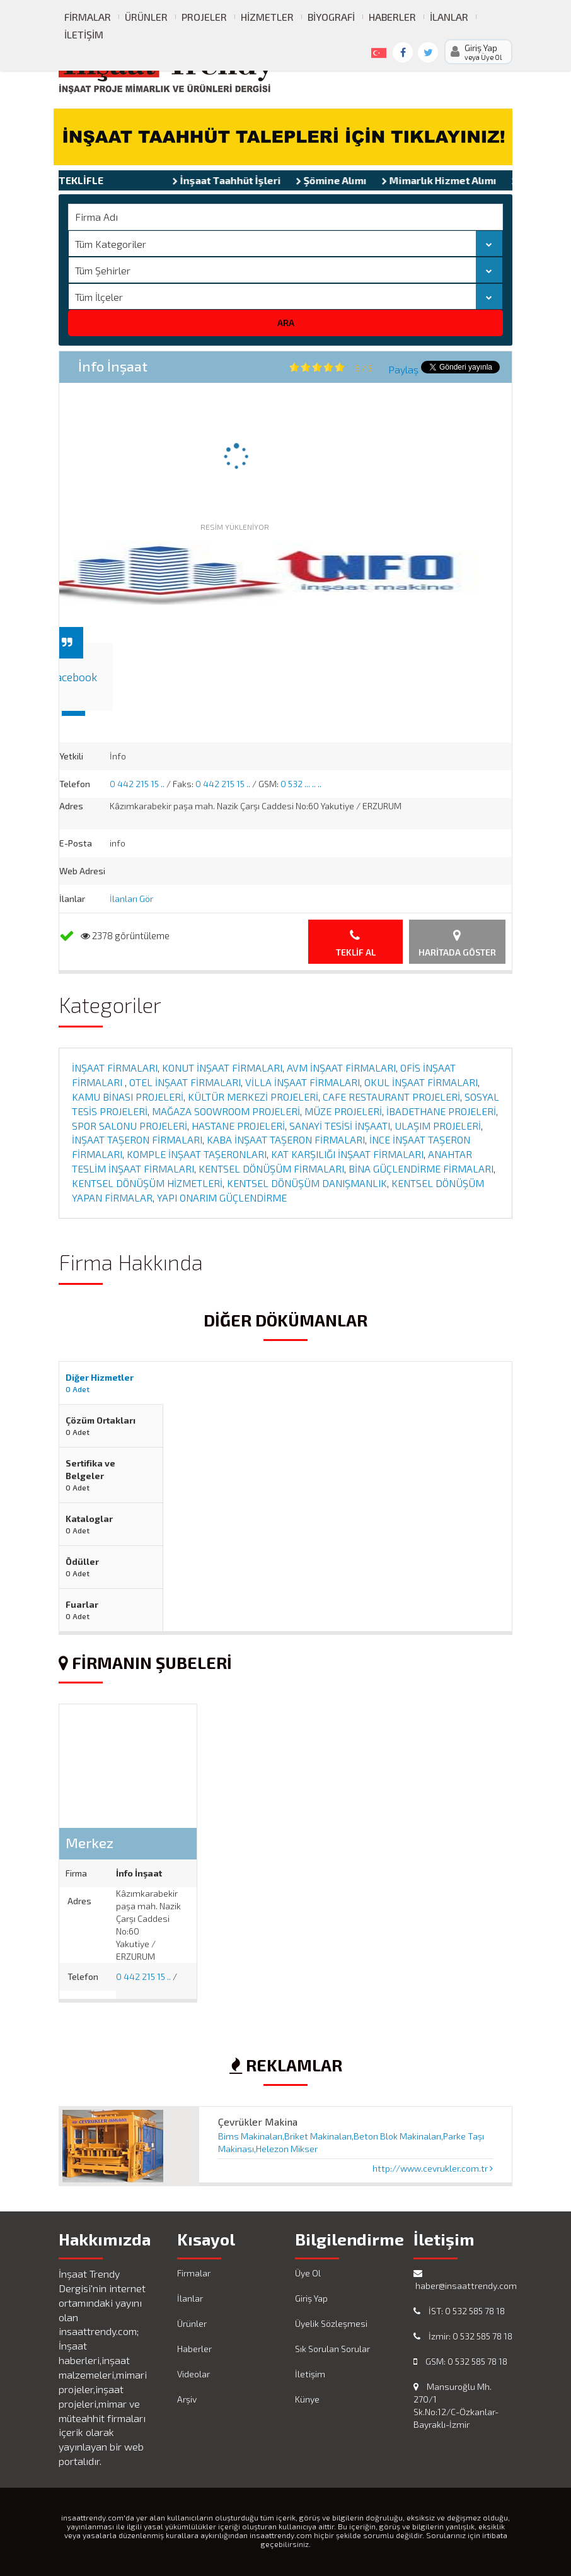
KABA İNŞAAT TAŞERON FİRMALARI (286, 1139)
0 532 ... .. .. (300, 783)
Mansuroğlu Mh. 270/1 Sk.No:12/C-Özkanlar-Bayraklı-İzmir (456, 2405)
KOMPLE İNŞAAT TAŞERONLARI (197, 1154)
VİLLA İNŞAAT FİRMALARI (302, 1082)
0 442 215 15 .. (137, 783)
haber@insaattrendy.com (463, 2280)
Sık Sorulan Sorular (332, 2348)
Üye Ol (308, 2273)
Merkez (89, 1842)
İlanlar (449, 17)
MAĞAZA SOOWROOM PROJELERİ (226, 1111)
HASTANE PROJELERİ (238, 1126)
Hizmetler (267, 17)
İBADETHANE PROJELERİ (441, 1111)
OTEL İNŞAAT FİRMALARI (185, 1082)
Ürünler (146, 17)
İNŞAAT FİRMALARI (115, 1068)
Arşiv (187, 2399)
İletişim (83, 34)
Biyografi (331, 17)
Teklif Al (356, 943)
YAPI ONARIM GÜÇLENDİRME (222, 1197)
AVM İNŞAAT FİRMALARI (341, 1068)
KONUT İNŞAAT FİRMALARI (222, 1068)
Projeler (204, 17)
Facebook (73, 677)
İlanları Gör (131, 898)
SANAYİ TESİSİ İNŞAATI (339, 1126)
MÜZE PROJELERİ (343, 1111)
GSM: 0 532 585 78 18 (460, 2361)
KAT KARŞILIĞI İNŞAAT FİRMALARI (347, 1154)
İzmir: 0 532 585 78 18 (462, 2336)
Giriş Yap (311, 2298)
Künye (307, 2399)
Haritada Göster (457, 943)
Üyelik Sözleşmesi (331, 2323)
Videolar (193, 2373)
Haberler (392, 17)
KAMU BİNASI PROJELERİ (127, 1097)
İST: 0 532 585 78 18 (459, 2310)
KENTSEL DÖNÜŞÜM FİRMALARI (271, 1168)
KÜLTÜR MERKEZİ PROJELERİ (253, 1097)
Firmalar (87, 17)
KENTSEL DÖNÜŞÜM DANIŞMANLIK (307, 1183)
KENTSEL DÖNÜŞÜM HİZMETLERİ (147, 1183)
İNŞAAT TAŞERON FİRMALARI (137, 1139)
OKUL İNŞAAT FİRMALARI (421, 1082)
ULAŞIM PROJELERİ (438, 1126)
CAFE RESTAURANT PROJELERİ (391, 1097)
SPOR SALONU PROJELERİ (129, 1126)
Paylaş (403, 369)
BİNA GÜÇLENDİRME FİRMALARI (421, 1168)
